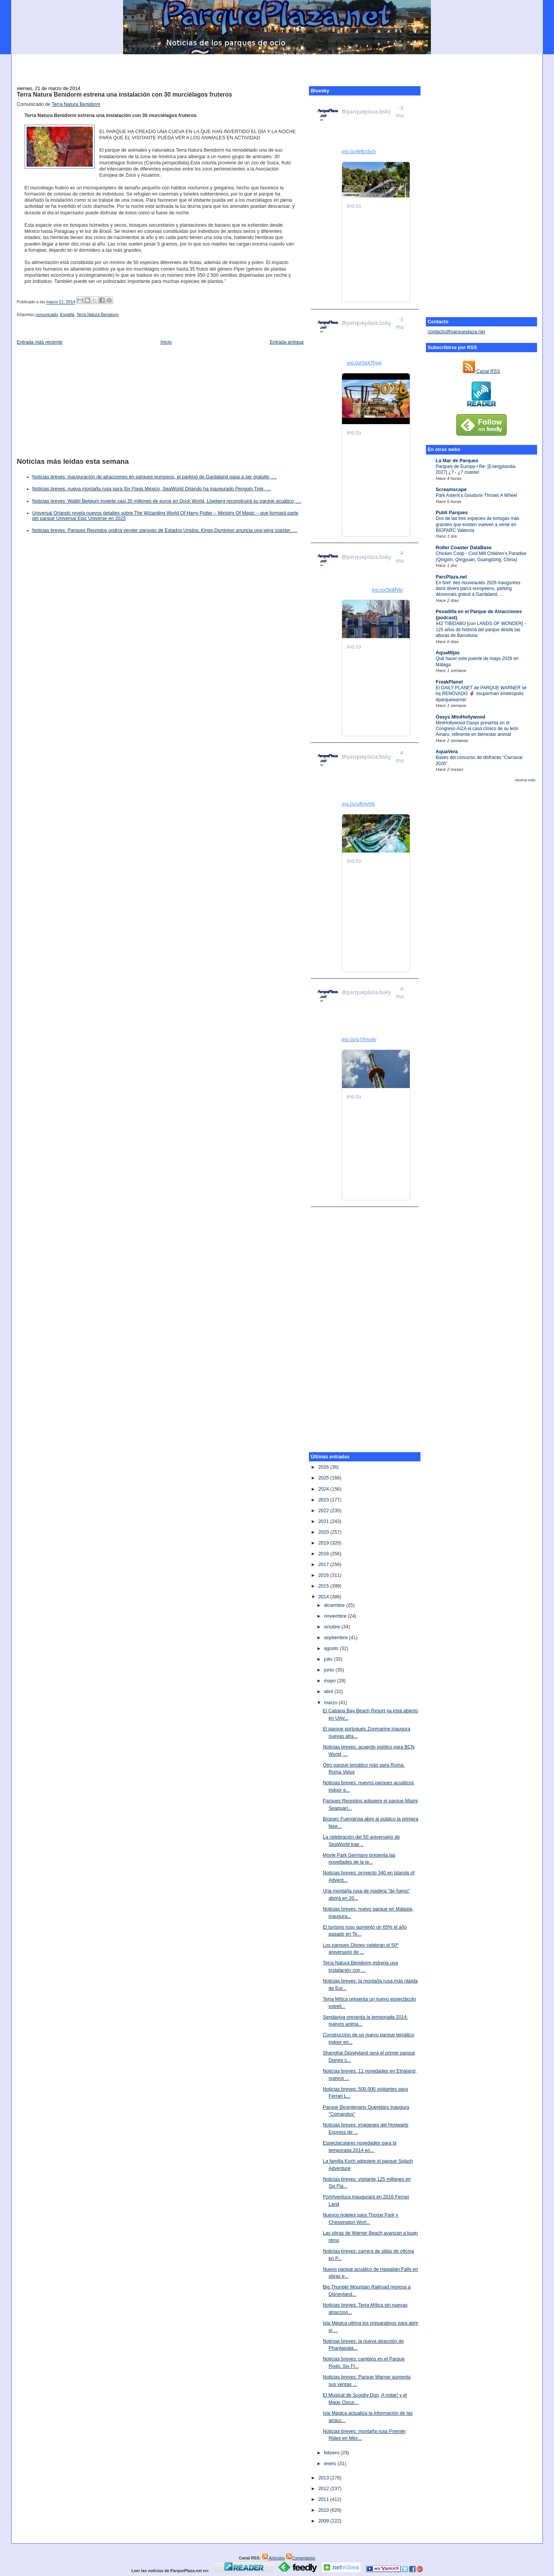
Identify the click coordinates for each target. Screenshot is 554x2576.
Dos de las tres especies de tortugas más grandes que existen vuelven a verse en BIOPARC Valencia (477, 524)
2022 (324, 1510)
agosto (332, 1648)
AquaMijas (448, 652)
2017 (324, 1564)
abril (329, 1691)
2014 (324, 1597)
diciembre (335, 1605)
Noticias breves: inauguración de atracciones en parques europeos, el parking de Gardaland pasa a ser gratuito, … (154, 477)
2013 (324, 2478)
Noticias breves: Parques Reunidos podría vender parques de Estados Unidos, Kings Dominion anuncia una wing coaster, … (165, 530)
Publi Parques (452, 512)
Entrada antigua (287, 342)
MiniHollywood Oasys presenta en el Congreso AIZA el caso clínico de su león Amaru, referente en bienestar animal (477, 728)
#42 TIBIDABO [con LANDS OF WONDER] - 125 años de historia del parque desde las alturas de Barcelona (481, 629)
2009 (324, 2521)
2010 (324, 2510)
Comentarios (300, 2558)
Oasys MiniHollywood (461, 717)
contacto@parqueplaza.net (456, 331)
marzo (331, 1702)
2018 (324, 1553)
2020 (324, 1532)
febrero (332, 2453)
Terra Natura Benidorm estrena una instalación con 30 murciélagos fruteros (124, 94)
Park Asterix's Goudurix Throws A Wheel (476, 495)
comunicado (46, 314)
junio (329, 1670)
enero (330, 2463)
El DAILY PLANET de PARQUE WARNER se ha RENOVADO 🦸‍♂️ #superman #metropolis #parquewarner (481, 693)
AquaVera (447, 751)
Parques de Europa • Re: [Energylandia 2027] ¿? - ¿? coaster (476, 469)
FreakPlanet (449, 682)
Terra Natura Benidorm (76, 104)
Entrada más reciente (40, 342)
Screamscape (451, 489)
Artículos (273, 2558)
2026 (324, 1467)
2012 (324, 2488)
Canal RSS (481, 371)
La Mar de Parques (457, 460)
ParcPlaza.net (451, 577)
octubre (332, 1627)
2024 (324, 1489)
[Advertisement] (277, 65)
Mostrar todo (525, 780)
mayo (330, 1680)
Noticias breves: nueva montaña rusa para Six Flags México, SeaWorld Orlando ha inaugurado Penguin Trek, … (151, 488)
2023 (324, 1500)
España (67, 314)
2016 (324, 1575)
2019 (324, 1543)
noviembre (336, 1616)
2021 (324, 1521)
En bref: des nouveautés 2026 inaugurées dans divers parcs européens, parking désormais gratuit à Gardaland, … (478, 588)
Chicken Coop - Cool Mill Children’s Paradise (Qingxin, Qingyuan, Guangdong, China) (481, 556)
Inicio (166, 342)
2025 (324, 1478)
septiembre (336, 1637)
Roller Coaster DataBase (464, 547)
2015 (324, 1586)
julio (329, 1659)
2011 (324, 2499)
